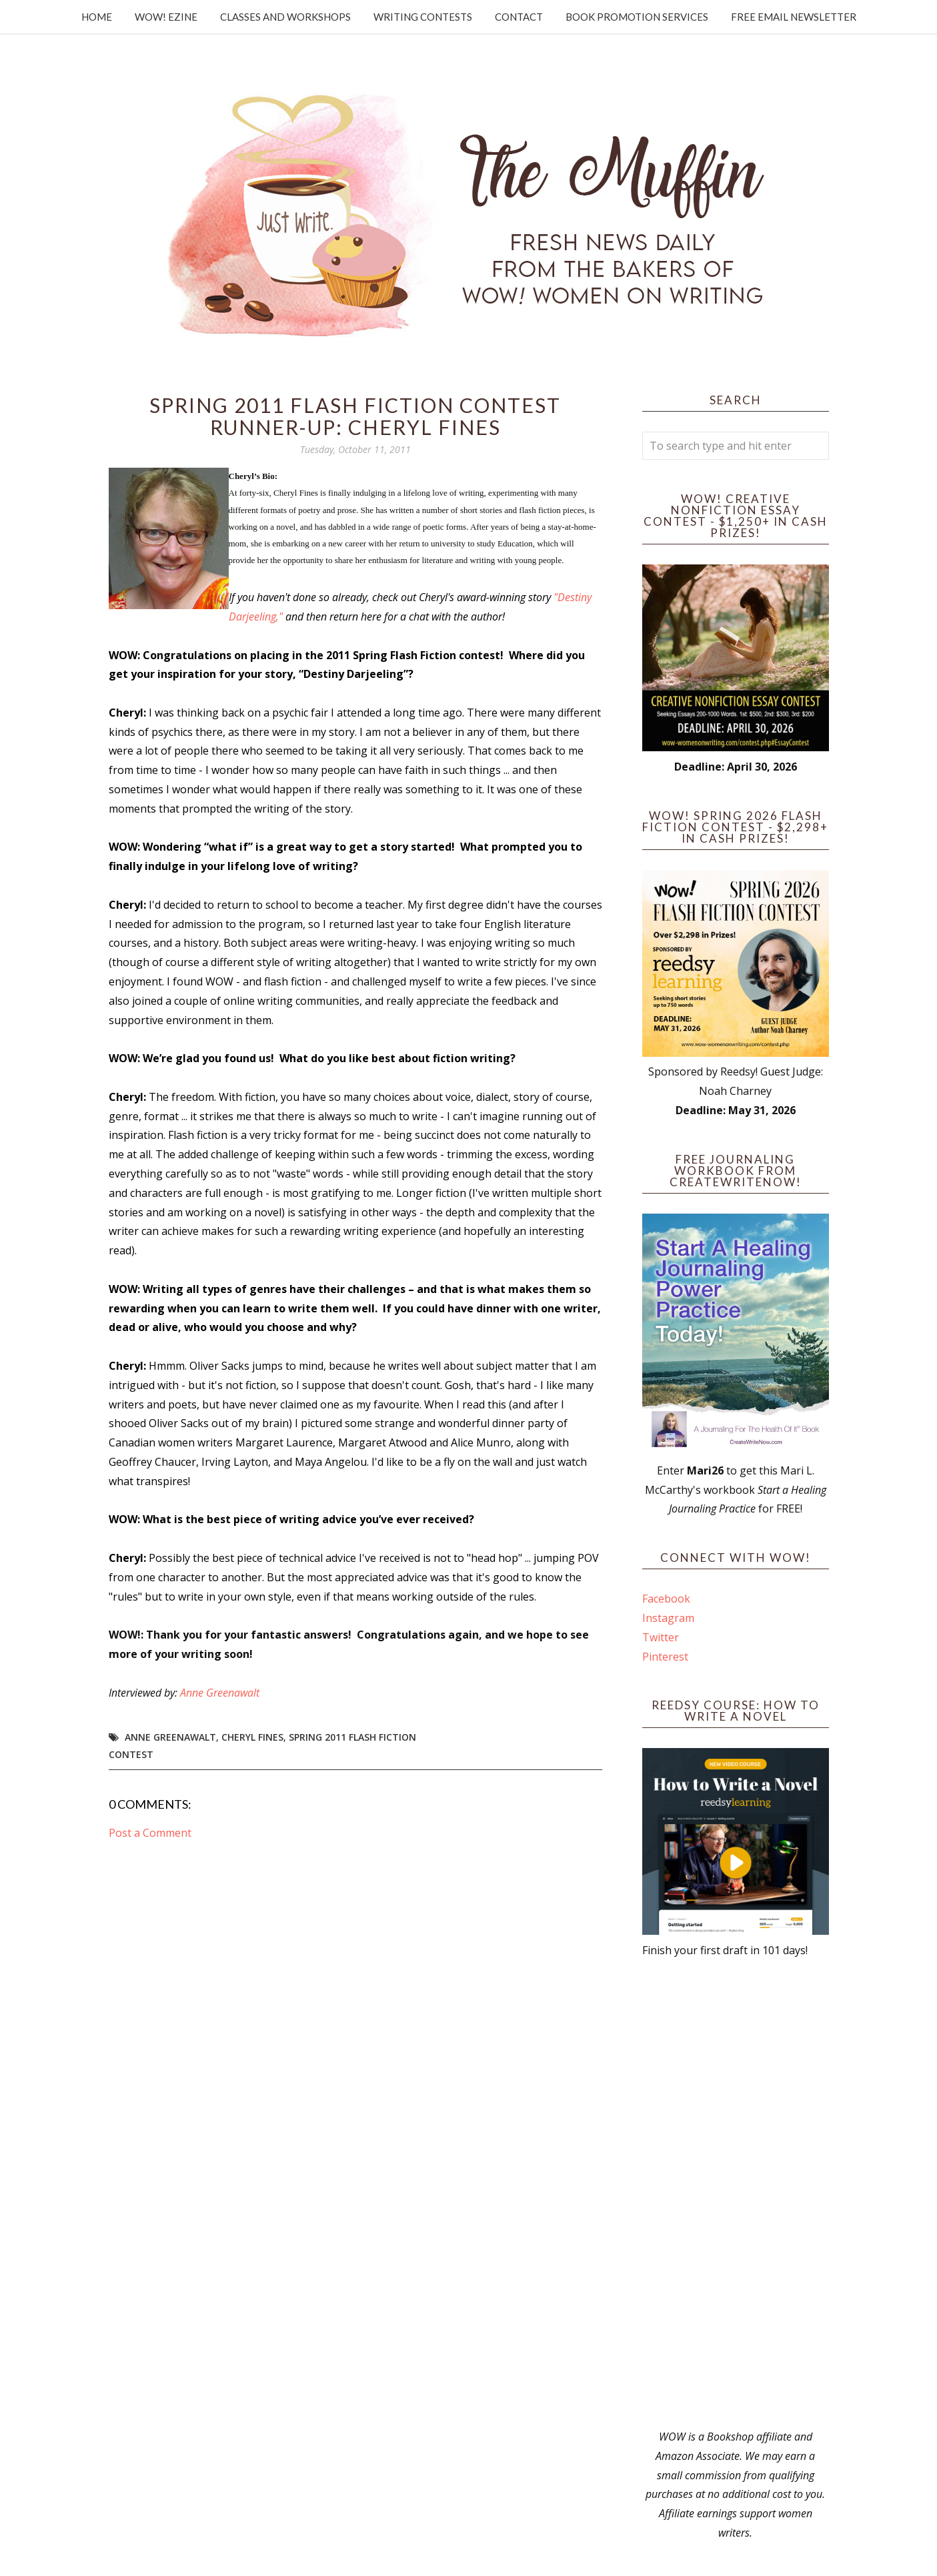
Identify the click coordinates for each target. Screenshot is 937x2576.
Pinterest (665, 1656)
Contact (519, 17)
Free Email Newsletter (793, 17)
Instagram (668, 1618)
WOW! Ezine (166, 17)
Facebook (666, 1598)
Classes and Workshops (285, 17)
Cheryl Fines (252, 1737)
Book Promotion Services (637, 17)
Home (96, 17)
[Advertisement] (735, 2194)
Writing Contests (422, 17)
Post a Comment (150, 1832)
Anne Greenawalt (219, 1692)
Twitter (660, 1637)
